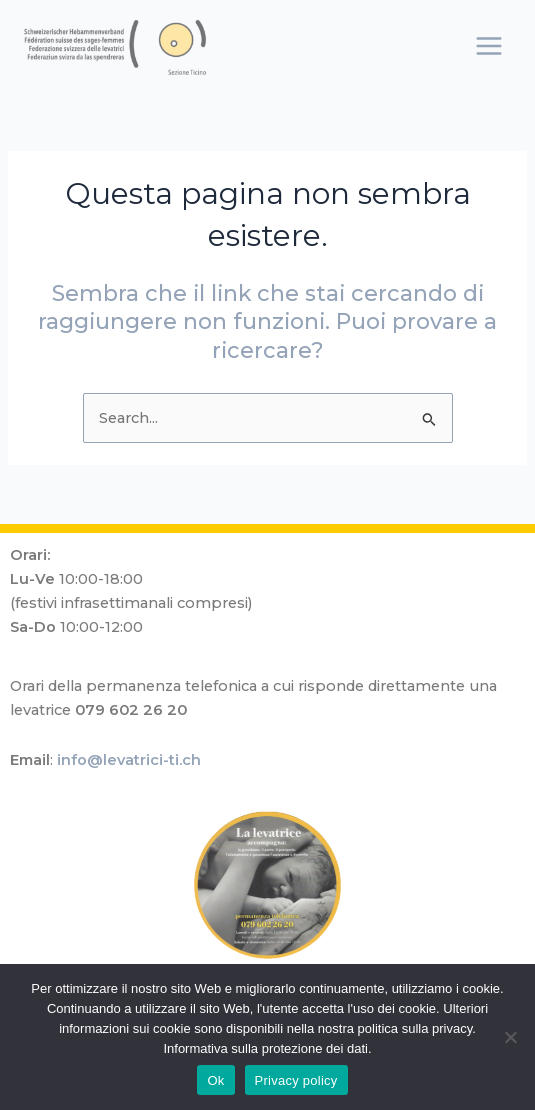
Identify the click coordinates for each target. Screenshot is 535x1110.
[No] (510, 1037)
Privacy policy (296, 1080)
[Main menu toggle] (489, 46)
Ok (215, 1080)
